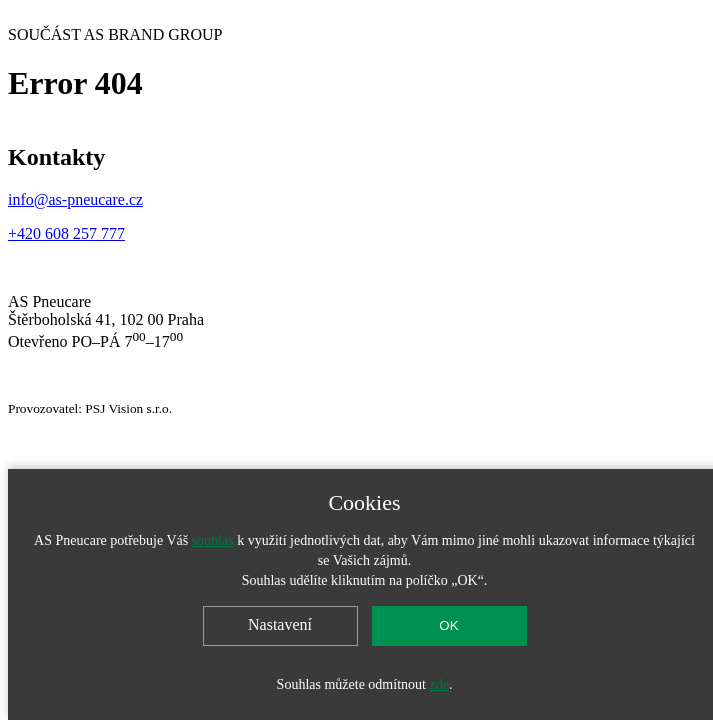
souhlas (213, 540)
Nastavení (280, 624)
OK (448, 625)
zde (438, 684)
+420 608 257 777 (66, 233)
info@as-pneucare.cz (75, 199)
